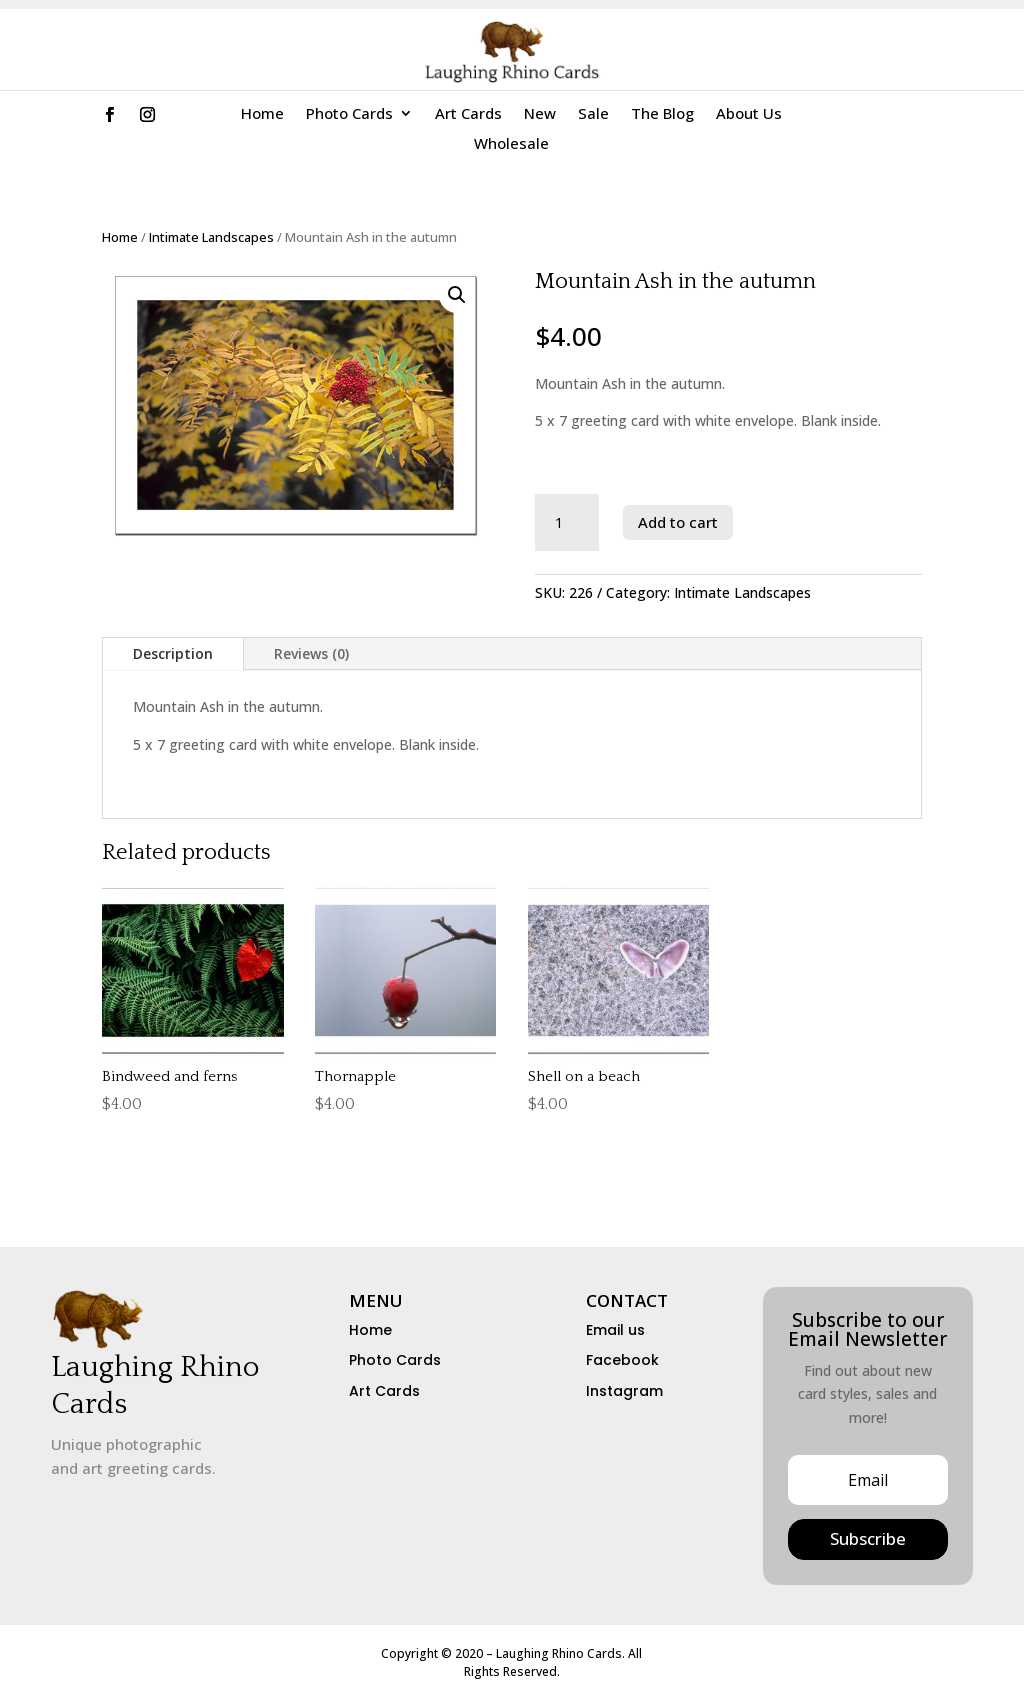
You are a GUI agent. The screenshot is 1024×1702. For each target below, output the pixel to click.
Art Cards (468, 114)
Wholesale (511, 144)
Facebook (622, 1360)
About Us (749, 114)
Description (173, 653)
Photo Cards (349, 114)
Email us (615, 1330)
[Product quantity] (567, 523)
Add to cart (678, 522)
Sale (593, 114)
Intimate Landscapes (211, 237)
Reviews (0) (311, 653)
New (540, 114)
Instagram (624, 1391)
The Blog (662, 114)
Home (262, 114)
